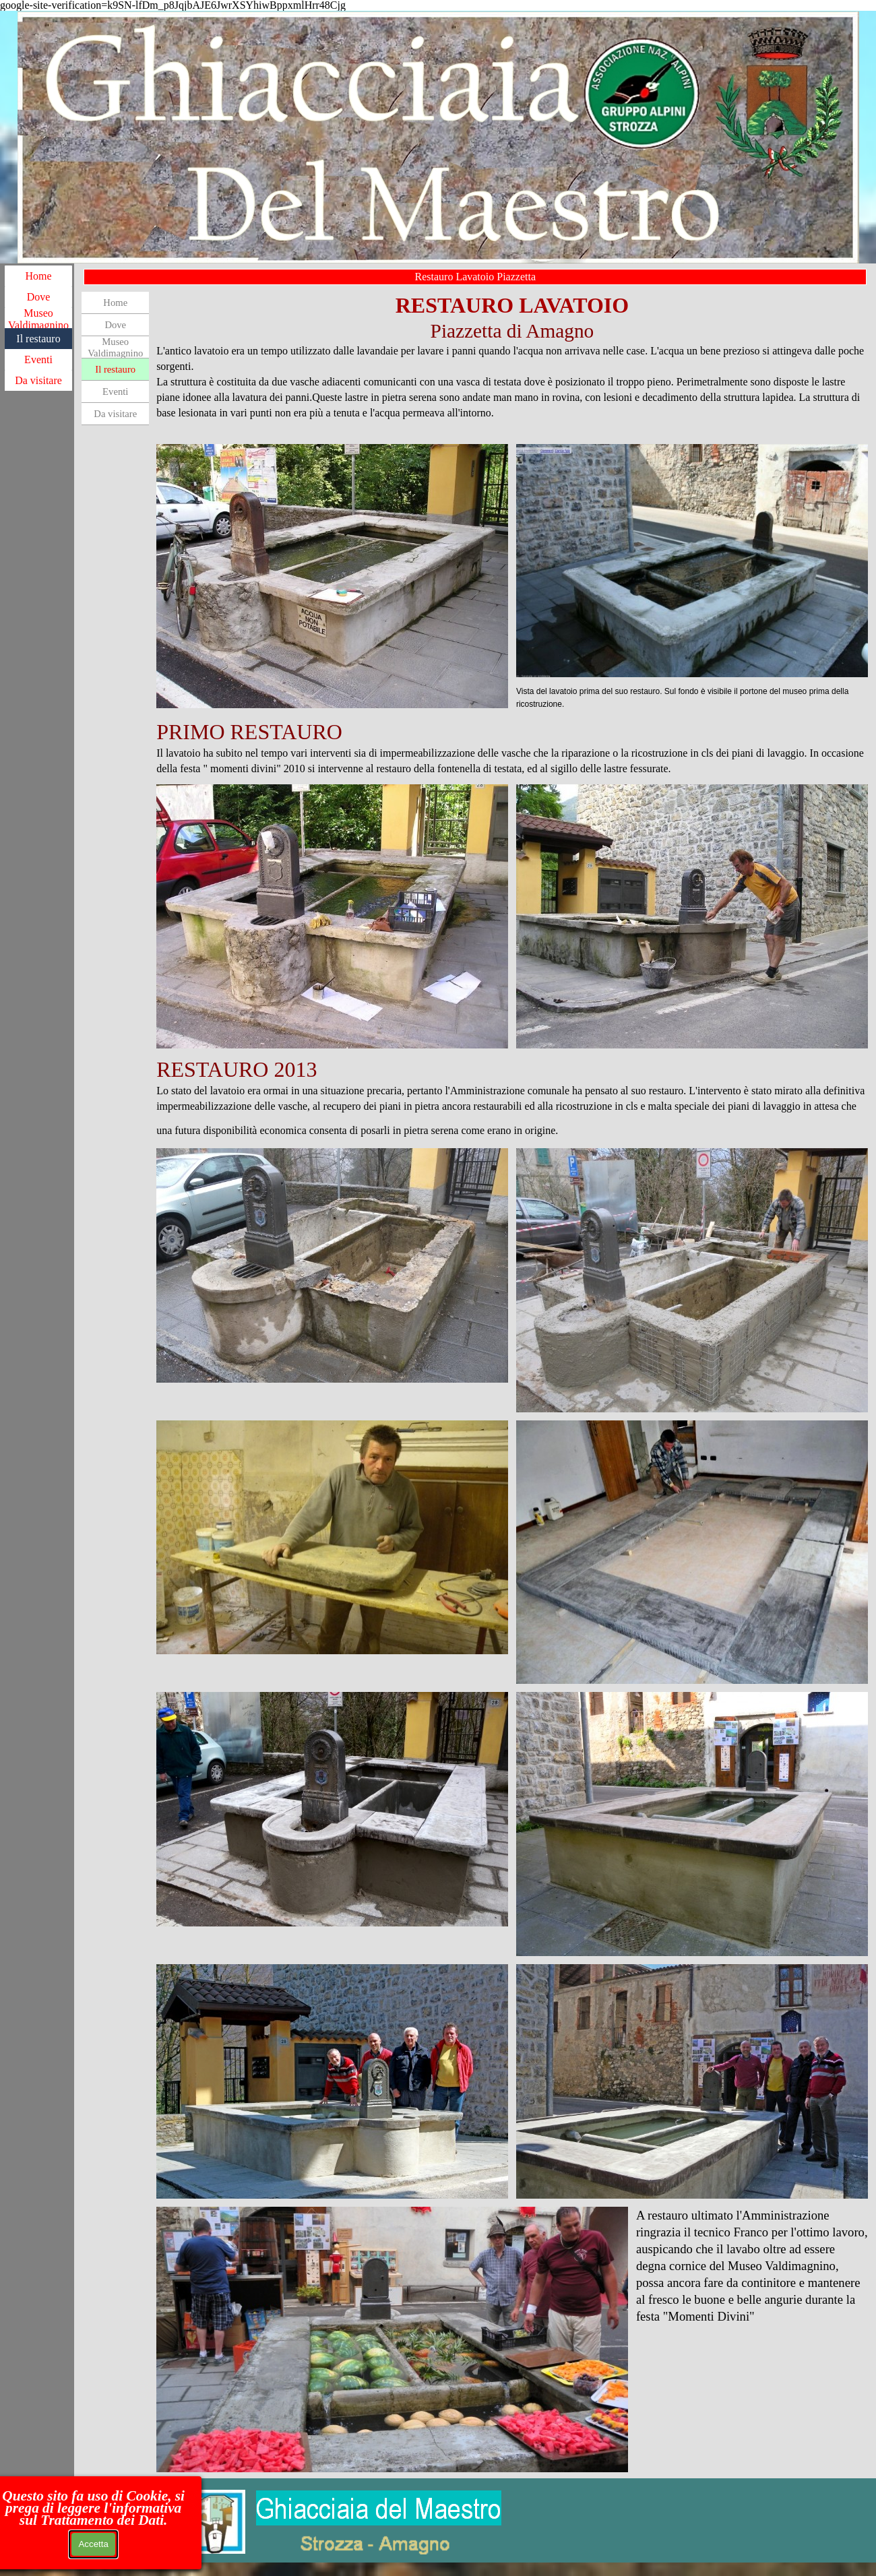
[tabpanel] (512, 364)
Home (38, 276)
